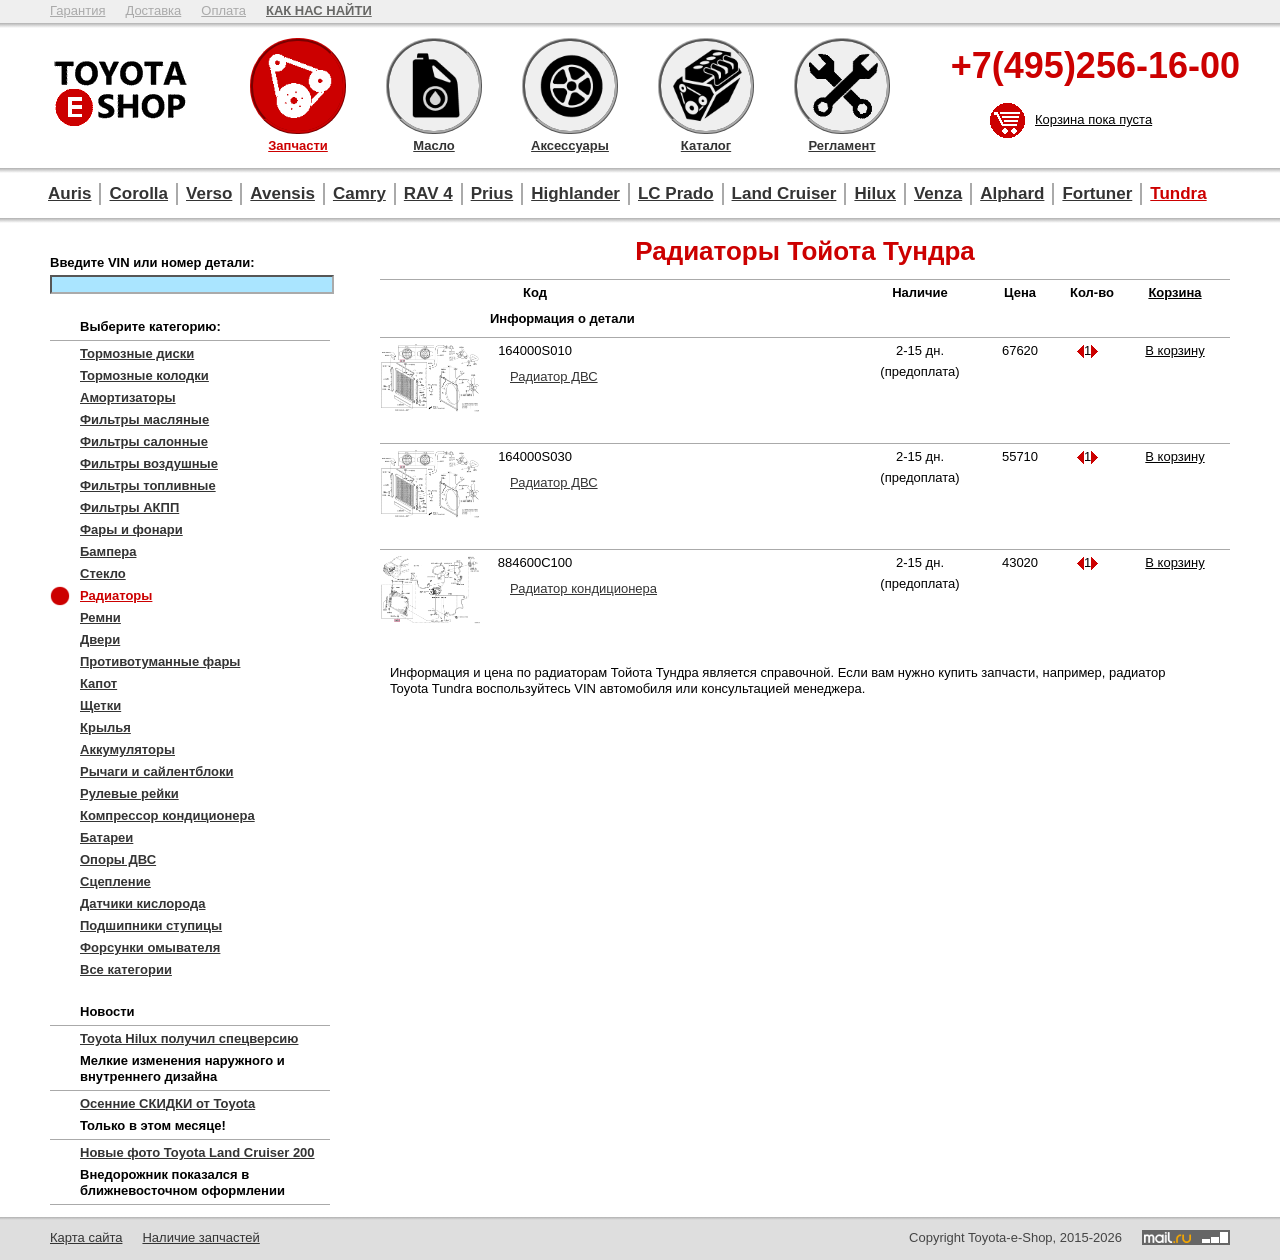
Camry (359, 193)
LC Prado (676, 193)
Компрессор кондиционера (167, 815)
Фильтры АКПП (129, 507)
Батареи (106, 837)
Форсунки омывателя (150, 947)
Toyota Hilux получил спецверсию (189, 1038)
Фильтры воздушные (149, 463)
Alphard (1012, 193)
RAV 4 (428, 193)
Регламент (842, 86)
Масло (434, 86)
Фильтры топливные (148, 485)
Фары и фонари (131, 529)
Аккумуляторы (127, 749)
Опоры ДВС (118, 859)
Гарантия (77, 10)
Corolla (138, 193)
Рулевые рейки (129, 793)
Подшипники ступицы (151, 925)
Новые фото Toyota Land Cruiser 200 (197, 1152)
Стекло (103, 573)
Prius (492, 193)
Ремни (100, 617)
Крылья (105, 727)
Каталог (706, 86)
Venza (938, 193)
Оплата (223, 10)
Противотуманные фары (160, 661)
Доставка (153, 10)
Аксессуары (570, 86)
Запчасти (298, 86)
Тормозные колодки (144, 375)
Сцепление (115, 881)
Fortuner (1097, 193)
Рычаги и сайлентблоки (157, 771)
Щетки (100, 705)
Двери (100, 639)
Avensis (282, 193)
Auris (69, 193)
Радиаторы (116, 595)
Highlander (575, 193)
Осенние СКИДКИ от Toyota (167, 1103)
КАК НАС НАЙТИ (319, 10)
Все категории (126, 969)
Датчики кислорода (142, 903)
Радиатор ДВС (554, 376)
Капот (98, 683)
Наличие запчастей (200, 1237)
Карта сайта (86, 1237)
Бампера (108, 551)
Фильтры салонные (144, 441)
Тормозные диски (137, 353)
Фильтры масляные (144, 419)
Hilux (875, 193)
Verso (209, 193)
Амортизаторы (128, 397)
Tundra (1178, 193)
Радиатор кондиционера (583, 588)
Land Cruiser (784, 193)
